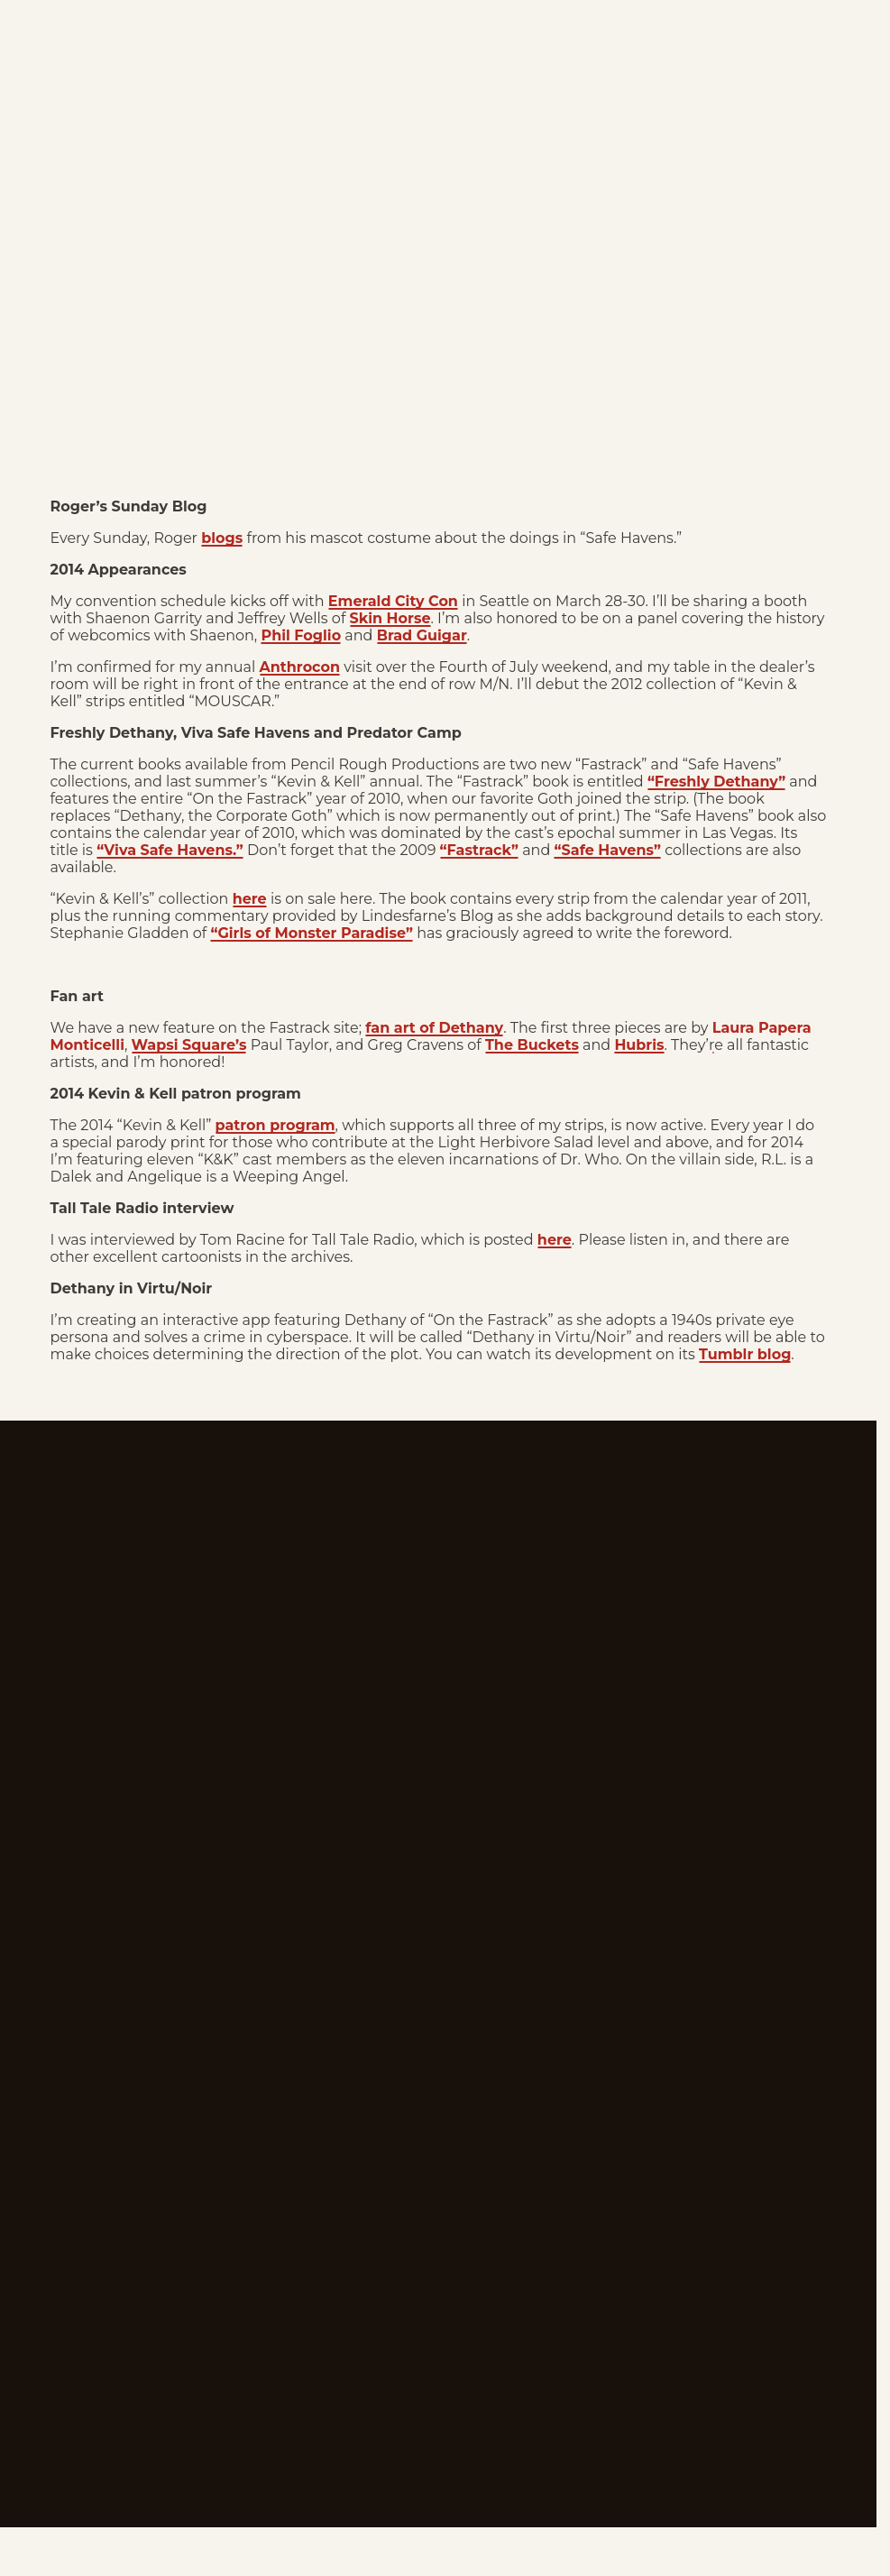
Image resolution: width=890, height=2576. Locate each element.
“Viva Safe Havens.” (169, 850)
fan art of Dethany (434, 1027)
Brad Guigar (422, 635)
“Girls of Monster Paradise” (311, 933)
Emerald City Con (393, 601)
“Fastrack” (479, 850)
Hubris (639, 1044)
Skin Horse (390, 618)
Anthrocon (300, 667)
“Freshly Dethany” (716, 781)
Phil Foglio (301, 635)
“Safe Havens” (607, 850)
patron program (275, 1125)
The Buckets (532, 1044)
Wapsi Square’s (189, 1044)
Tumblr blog (745, 1354)
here (250, 898)
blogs (222, 538)
